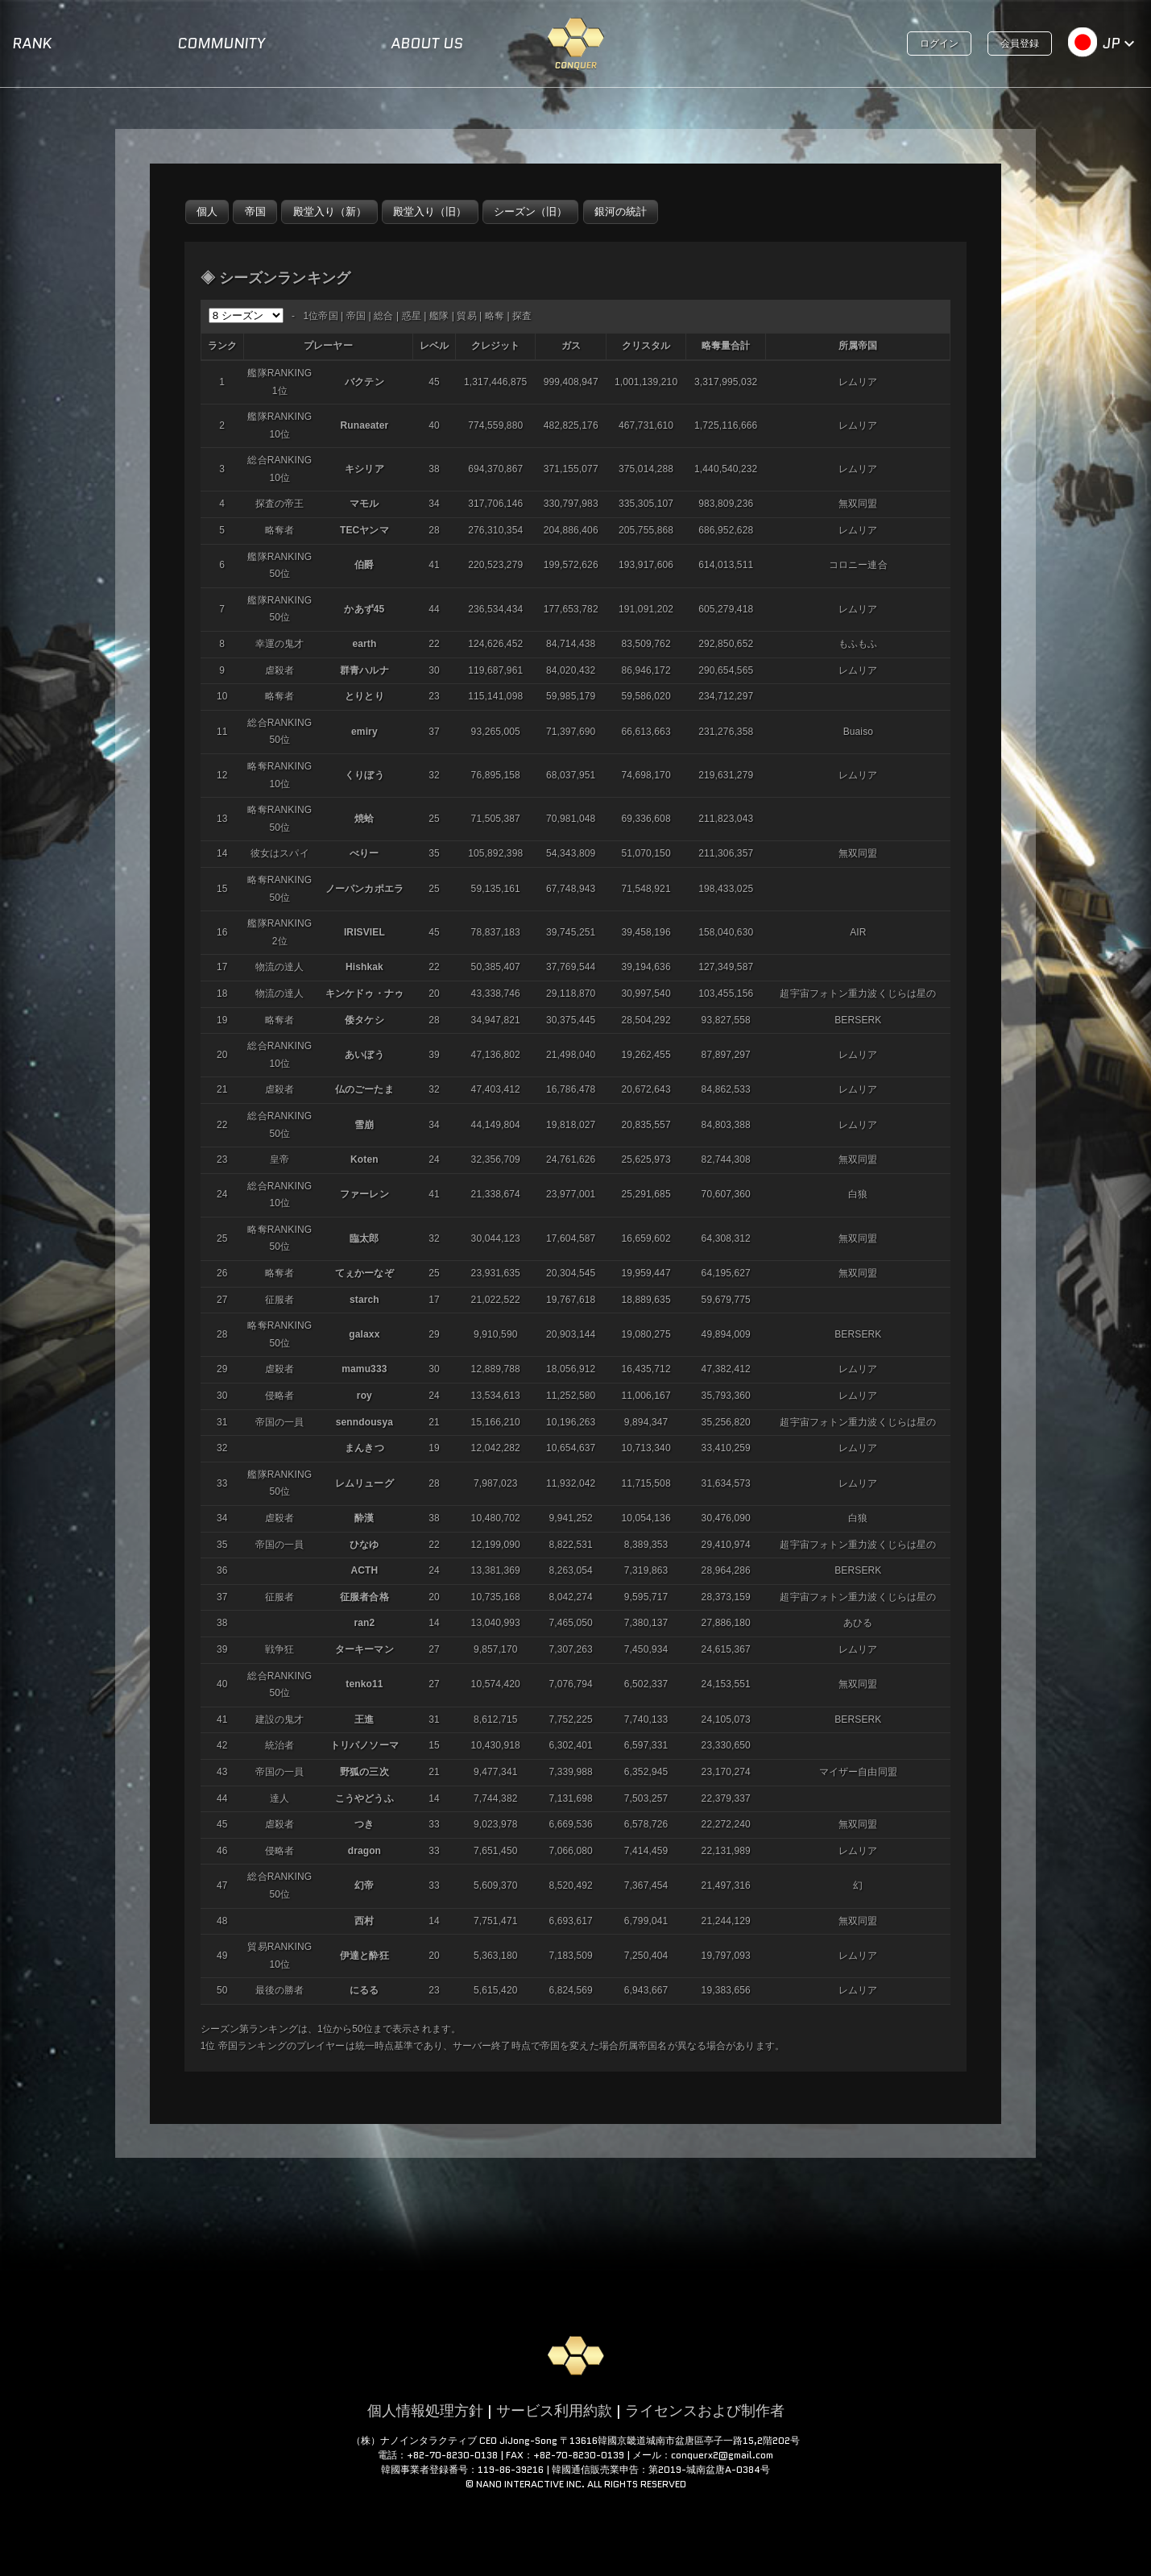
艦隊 (439, 315)
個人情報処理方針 (425, 2410)
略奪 (494, 315)
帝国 (356, 315)
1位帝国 (320, 315)
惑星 (411, 315)
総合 (383, 315)
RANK (32, 43)
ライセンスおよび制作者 (705, 2410)
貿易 (466, 315)
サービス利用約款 (554, 2410)
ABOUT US (427, 43)
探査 (522, 315)
